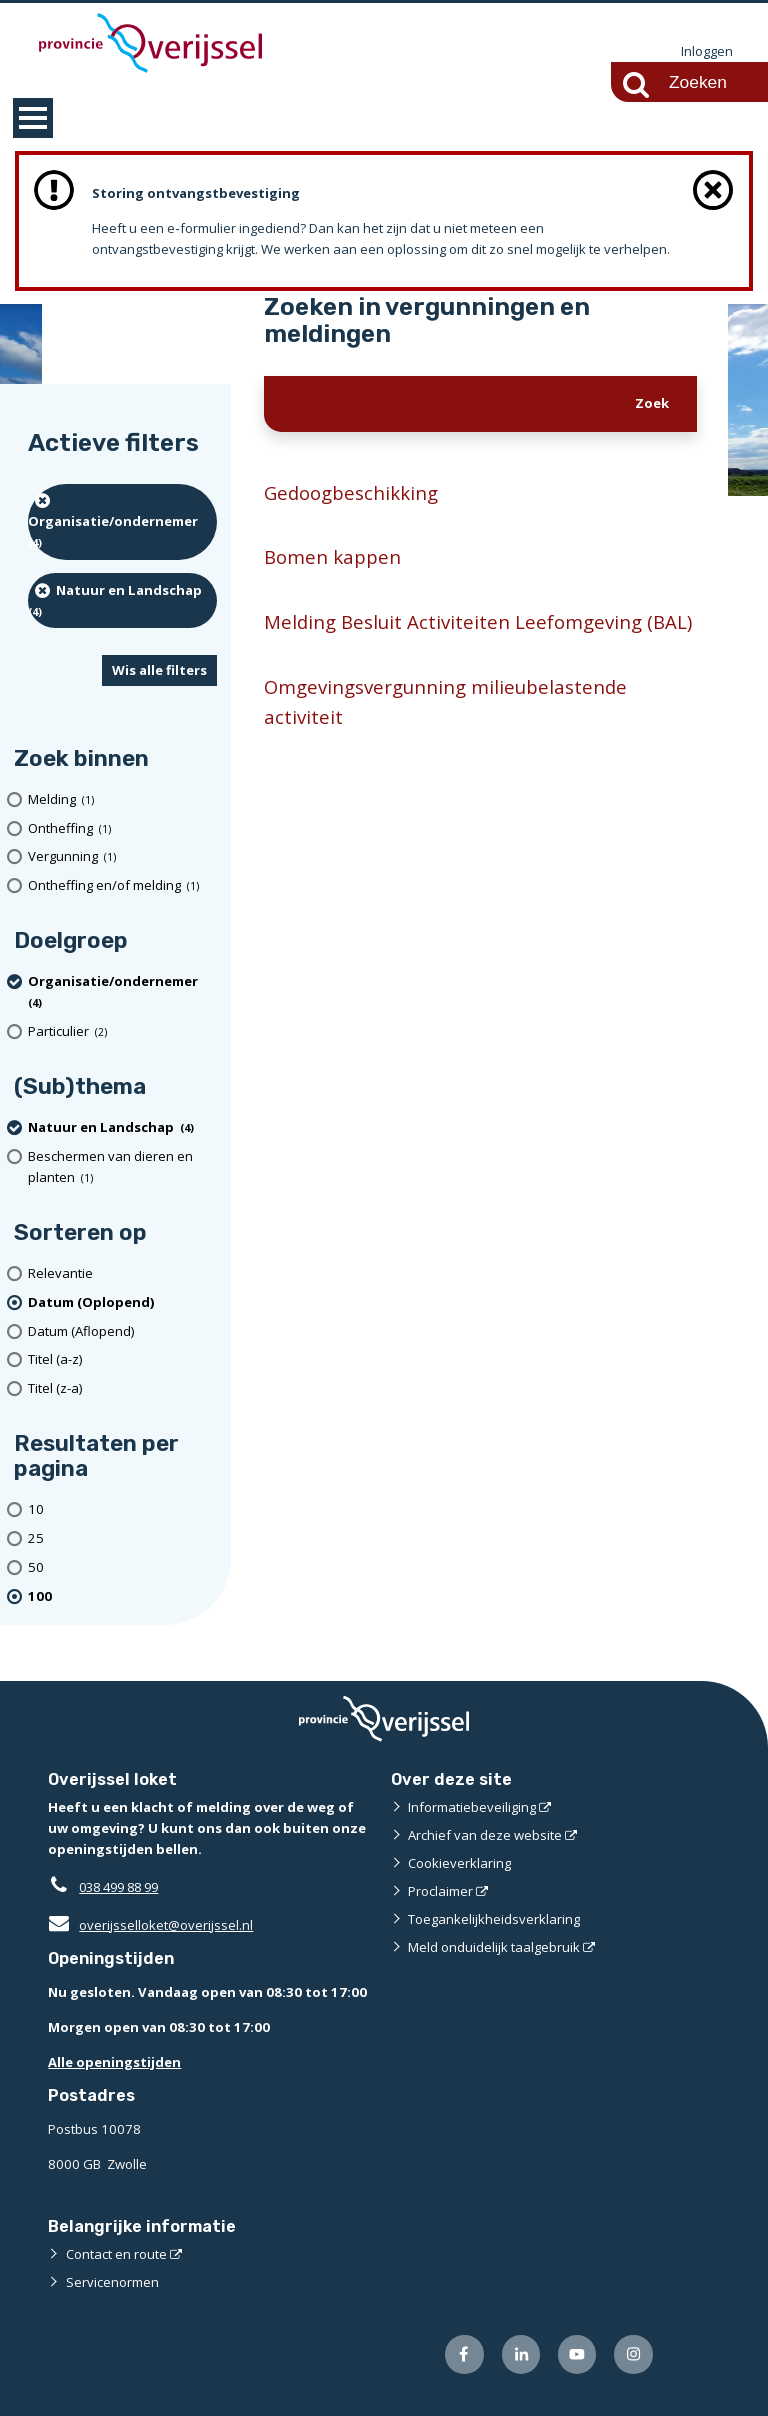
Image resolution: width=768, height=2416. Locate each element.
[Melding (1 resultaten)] (122, 799)
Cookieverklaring (459, 1863)
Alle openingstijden (114, 2062)
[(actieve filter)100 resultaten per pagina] (122, 1596)
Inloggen (707, 52)
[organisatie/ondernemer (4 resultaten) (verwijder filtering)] (122, 522)
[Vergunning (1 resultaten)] (122, 857)
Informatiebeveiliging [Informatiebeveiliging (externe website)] (472, 1807)
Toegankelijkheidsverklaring (494, 1919)
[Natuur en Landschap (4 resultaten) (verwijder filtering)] (122, 600)
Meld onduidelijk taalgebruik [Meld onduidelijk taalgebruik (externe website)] (494, 1947)
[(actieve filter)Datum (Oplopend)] (122, 1302)
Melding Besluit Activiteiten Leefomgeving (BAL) (478, 622)
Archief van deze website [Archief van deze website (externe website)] (485, 1835)
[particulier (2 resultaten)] (122, 1032)
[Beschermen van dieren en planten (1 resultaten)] (122, 1167)
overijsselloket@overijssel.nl (150, 1925)
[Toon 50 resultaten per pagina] (122, 1567)
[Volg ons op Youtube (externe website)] (577, 2355)
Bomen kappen (332, 557)
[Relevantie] (122, 1273)
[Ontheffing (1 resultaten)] (122, 828)
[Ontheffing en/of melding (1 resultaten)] (122, 886)
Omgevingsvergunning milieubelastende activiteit (446, 702)
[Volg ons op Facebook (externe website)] (464, 2355)
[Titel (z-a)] (122, 1389)
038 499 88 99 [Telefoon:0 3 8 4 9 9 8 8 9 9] (123, 1887)
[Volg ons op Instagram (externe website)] (633, 2355)
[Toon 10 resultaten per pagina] (122, 1510)
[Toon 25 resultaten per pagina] (122, 1538)
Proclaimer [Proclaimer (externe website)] (440, 1891)
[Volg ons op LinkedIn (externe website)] (520, 2355)
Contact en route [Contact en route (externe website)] (116, 2255)
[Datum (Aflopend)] (122, 1331)
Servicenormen (112, 2283)
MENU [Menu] (33, 118)
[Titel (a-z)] (122, 1360)
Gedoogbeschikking (351, 492)
